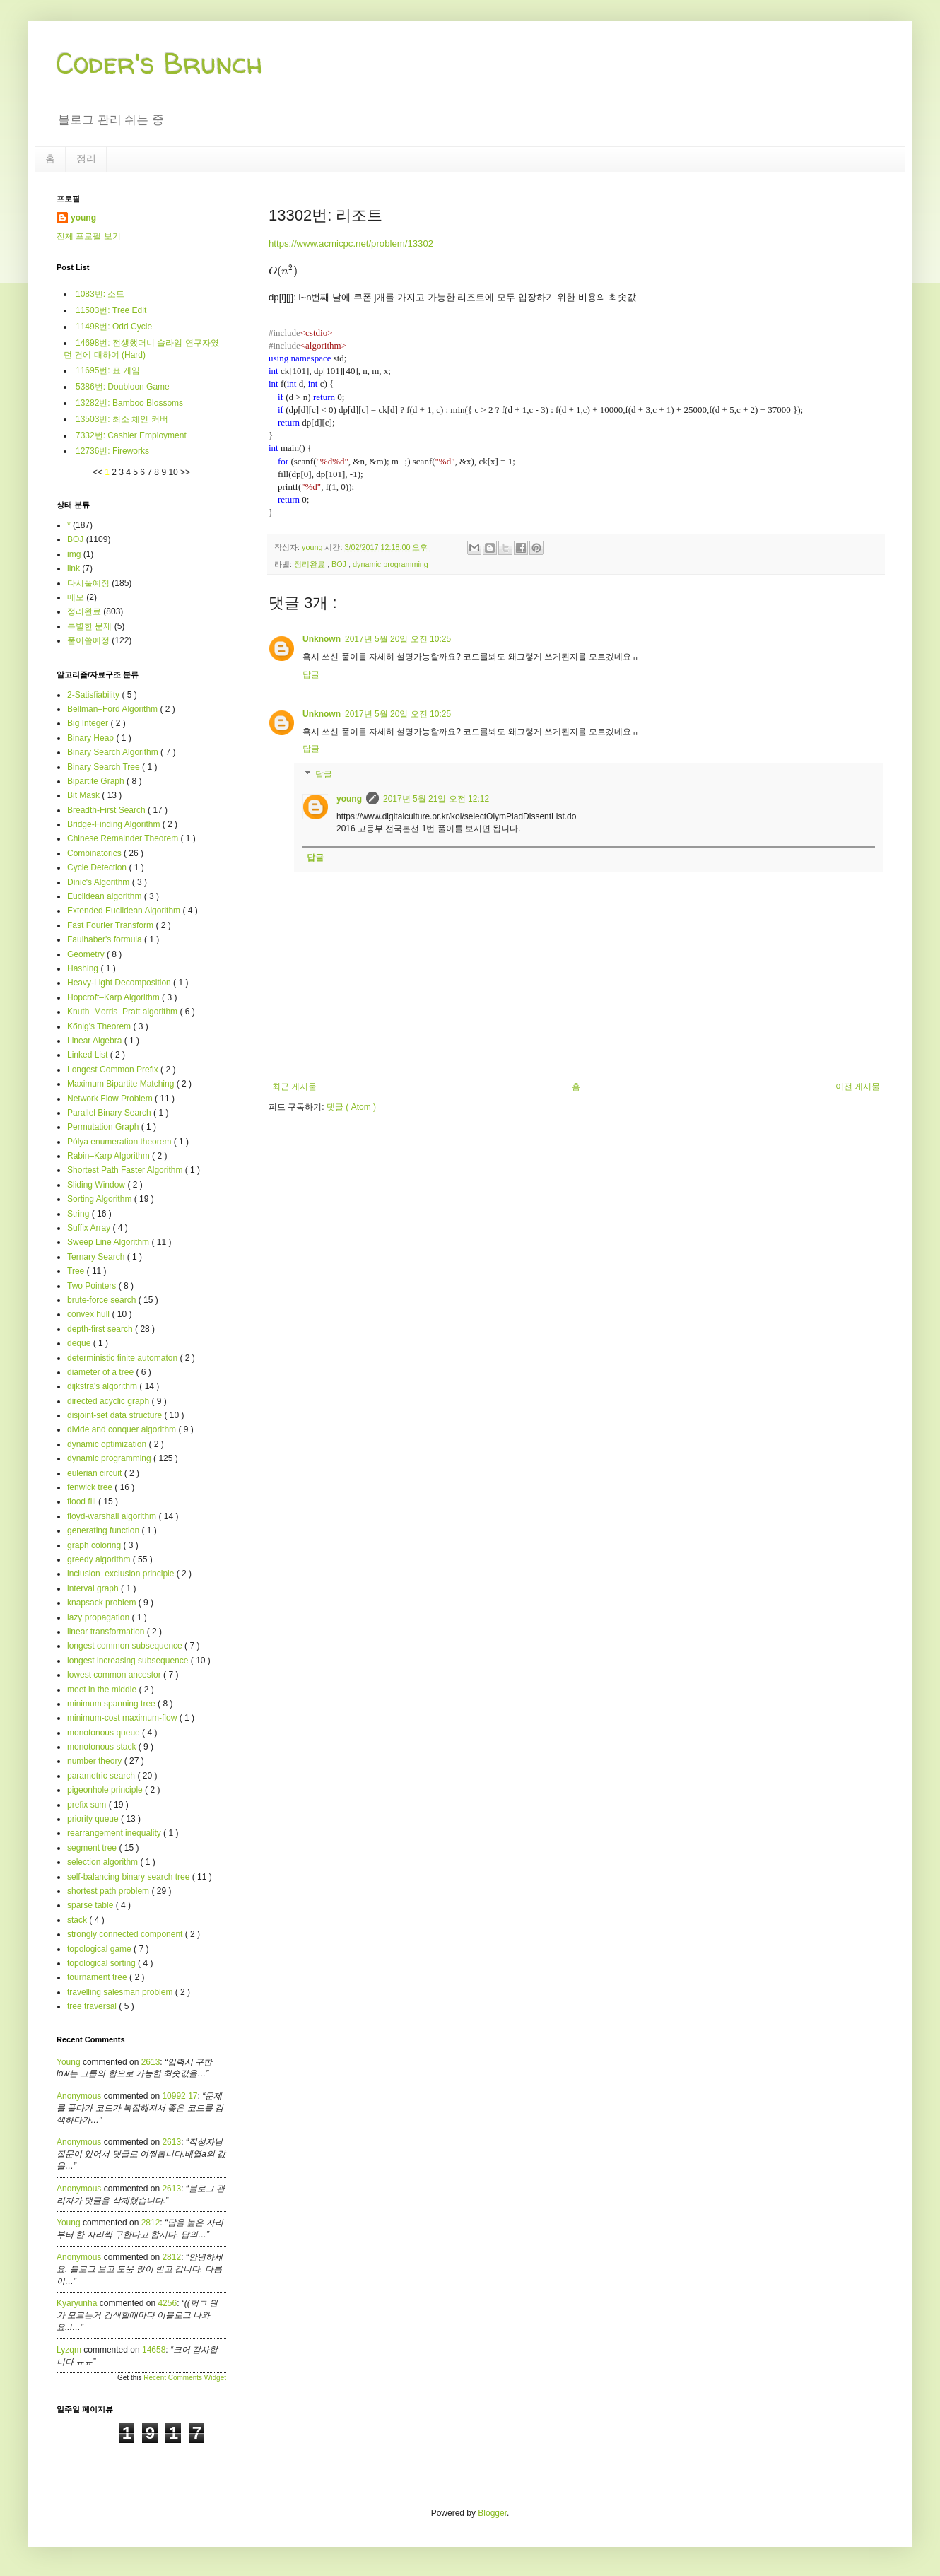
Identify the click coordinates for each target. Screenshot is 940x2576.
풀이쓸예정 (88, 640)
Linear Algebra (95, 1041)
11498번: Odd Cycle (114, 327)
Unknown (321, 639)
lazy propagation (99, 1617)
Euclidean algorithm (105, 896)
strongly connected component (126, 1934)
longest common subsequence (125, 1646)
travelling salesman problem (121, 1992)
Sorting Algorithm (100, 1199)
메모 (75, 597)
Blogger (492, 2513)
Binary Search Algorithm (113, 752)
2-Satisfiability (94, 695)
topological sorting (102, 1963)
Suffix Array (89, 1228)
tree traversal (93, 2006)
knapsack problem (103, 1603)
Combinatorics (95, 853)
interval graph (94, 1588)
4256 (167, 2303)
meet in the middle (103, 1689)
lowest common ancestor (115, 1675)
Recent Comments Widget (184, 2378)
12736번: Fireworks (112, 451)
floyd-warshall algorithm (112, 1516)
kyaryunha (77, 2303)
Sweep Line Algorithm (109, 1242)
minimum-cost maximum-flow (123, 1718)
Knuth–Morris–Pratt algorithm (123, 1012)
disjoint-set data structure (115, 1415)
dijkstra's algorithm (103, 1386)
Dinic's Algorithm (99, 882)
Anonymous (79, 2096)
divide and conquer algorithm (122, 1429)
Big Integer (88, 723)
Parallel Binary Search (110, 1113)
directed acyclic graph (109, 1401)
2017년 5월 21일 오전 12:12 (436, 799)
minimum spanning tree (112, 1704)
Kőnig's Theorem (100, 1026)
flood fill (82, 1501)
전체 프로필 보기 (89, 236)
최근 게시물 (294, 1086)
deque (80, 1343)
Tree (77, 1271)
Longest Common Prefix (113, 1070)
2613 (150, 2062)
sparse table (91, 1905)
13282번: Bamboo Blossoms (129, 403)
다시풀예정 (88, 583)
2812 (150, 2222)
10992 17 (179, 2096)
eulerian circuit (95, 1473)
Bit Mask (84, 795)
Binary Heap (91, 738)
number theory (95, 1761)
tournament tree (98, 1977)
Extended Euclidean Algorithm (124, 910)
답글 (310, 674)
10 (174, 472)
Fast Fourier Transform (111, 925)
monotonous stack (103, 1747)
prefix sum (88, 1805)
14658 (153, 2350)
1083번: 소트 (100, 294)
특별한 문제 (89, 626)
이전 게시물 (857, 1086)
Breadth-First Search (107, 810)
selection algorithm (103, 1862)
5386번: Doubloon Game (123, 387)
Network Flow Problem (111, 1098)
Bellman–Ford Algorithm (113, 709)
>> (185, 472)
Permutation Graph (104, 1127)
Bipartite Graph (97, 781)
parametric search (102, 1776)
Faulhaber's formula (105, 939)
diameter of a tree (101, 1372)
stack (78, 1920)
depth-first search (101, 1329)
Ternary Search (97, 1257)
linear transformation (107, 1632)
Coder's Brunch (160, 63)
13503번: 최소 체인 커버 (122, 419)
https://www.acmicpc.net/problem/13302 (351, 243)
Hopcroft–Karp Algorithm (114, 997)
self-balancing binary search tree (129, 1877)
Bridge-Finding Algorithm (115, 824)
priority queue (94, 1819)
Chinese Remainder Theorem (124, 838)
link (73, 568)
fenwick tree (90, 1487)
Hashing (83, 968)
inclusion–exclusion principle (122, 1574)
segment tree (93, 1848)
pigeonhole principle (106, 1790)
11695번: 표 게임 (108, 370)
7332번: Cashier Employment (131, 435)
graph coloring (95, 1545)
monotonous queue (104, 1733)
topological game (100, 1949)
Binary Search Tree (104, 767)
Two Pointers (93, 1286)
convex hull (89, 1314)
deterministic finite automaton (123, 1358)
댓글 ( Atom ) (351, 1107)
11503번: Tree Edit (111, 310)
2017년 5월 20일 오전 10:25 (398, 639)
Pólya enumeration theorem (120, 1142)
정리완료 (310, 564)
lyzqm (69, 2350)
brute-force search (103, 1300)
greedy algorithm (100, 1559)
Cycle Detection (98, 867)
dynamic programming (390, 564)
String (79, 1214)
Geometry (87, 954)
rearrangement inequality (115, 1833)
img (74, 554)
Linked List (88, 1055)
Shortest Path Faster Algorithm (126, 1170)
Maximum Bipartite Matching (122, 1084)
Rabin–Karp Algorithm (109, 1156)
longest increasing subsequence (129, 1660)
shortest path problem (109, 1891)
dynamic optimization (107, 1444)
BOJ (339, 564)
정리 (86, 158)
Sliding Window (97, 1185)
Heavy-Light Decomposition (120, 983)
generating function (104, 1530)
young (349, 799)
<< (99, 472)
